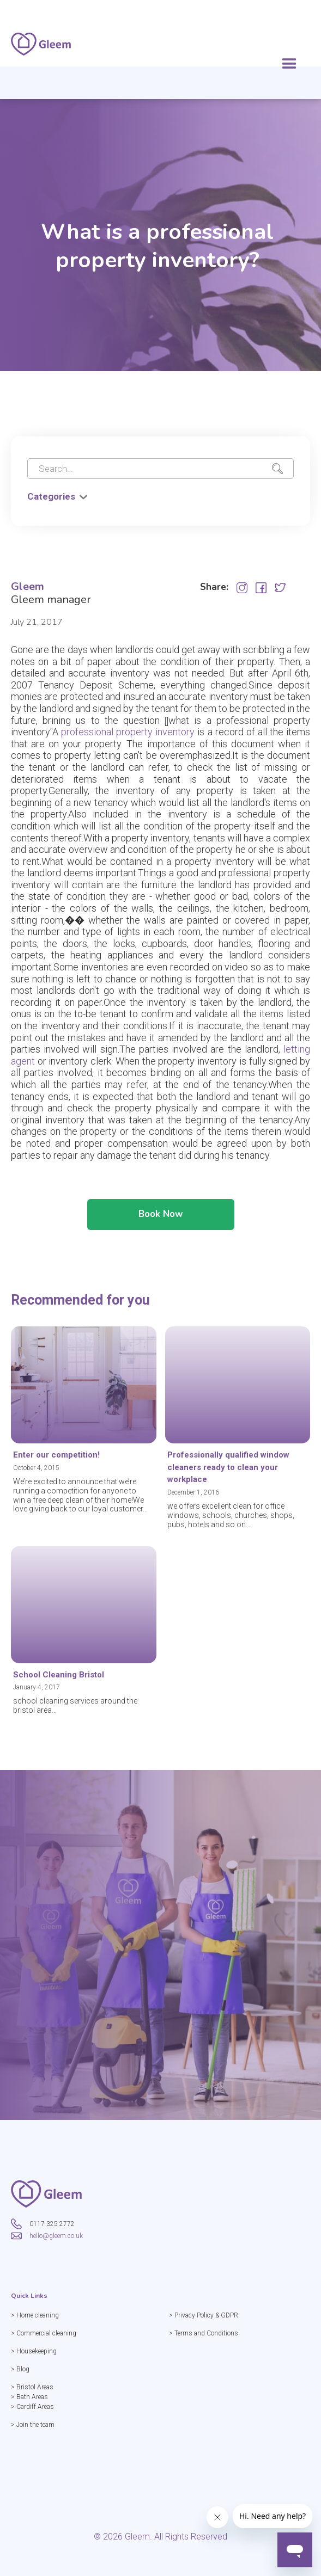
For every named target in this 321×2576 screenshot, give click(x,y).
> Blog (20, 2369)
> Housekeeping (34, 2351)
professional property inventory (128, 731)
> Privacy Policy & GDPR (203, 2315)
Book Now (160, 1214)
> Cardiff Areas (32, 2407)
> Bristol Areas (32, 2387)
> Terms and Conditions (203, 2333)
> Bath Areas (29, 2397)
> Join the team (32, 2425)
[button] (289, 64)
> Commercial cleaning (43, 2333)
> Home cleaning (35, 2315)
